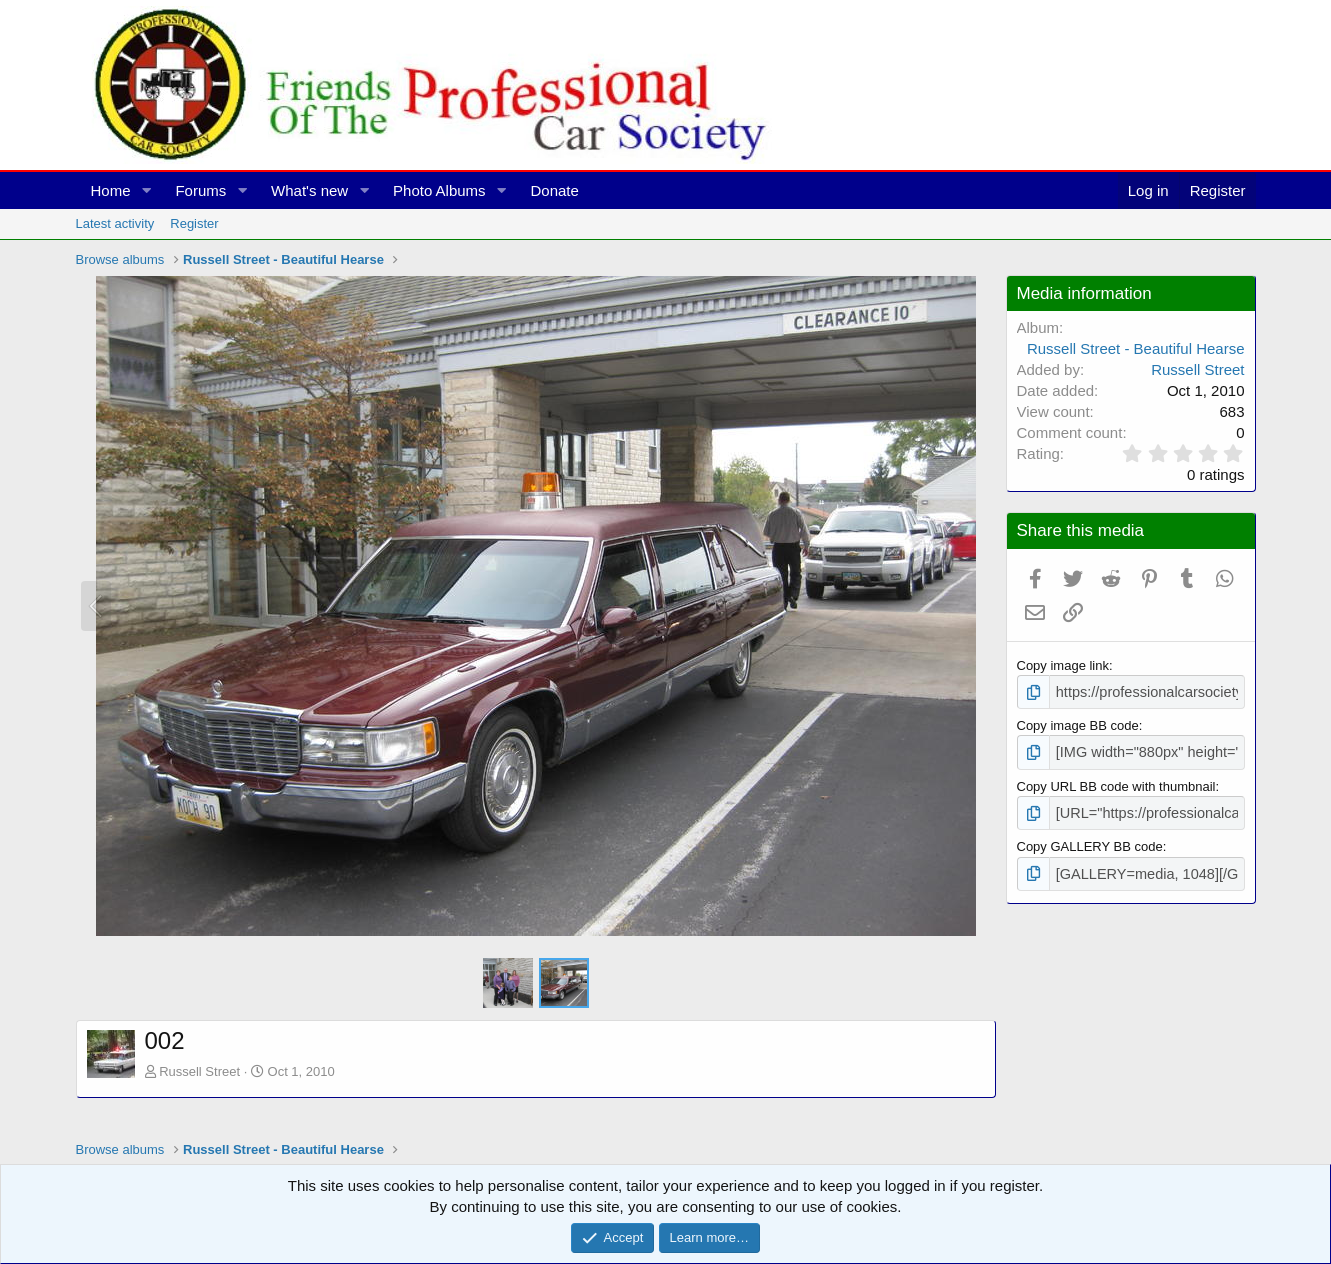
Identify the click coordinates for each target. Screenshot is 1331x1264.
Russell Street (199, 1071)
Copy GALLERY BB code (1090, 840)
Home (111, 190)
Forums (200, 190)
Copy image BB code (1078, 723)
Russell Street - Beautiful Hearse (1136, 348)
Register (194, 223)
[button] (146, 190)
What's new (309, 190)
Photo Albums (439, 190)
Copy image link (1063, 665)
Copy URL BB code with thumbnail (1116, 781)
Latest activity (115, 223)
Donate (554, 190)
